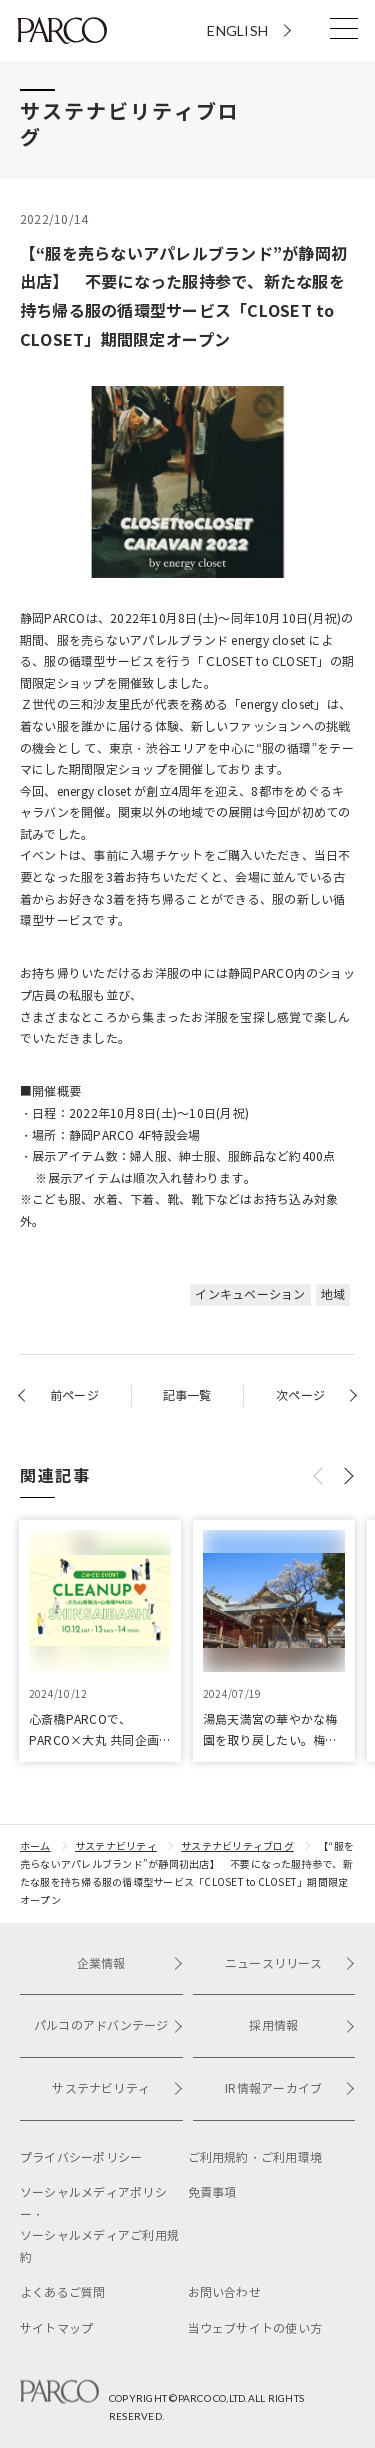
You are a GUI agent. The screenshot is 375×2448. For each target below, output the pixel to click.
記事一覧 (187, 1395)
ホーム (35, 1846)
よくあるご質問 (63, 2292)
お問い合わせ (224, 2292)
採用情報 (302, 2025)
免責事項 (212, 2192)
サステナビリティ (116, 1846)
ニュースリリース (290, 1963)
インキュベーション (250, 1294)
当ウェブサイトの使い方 (255, 2328)
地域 (333, 1294)
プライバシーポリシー (81, 2157)
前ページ (74, 1395)
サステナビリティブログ (237, 1846)
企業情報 (130, 1963)
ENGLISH (237, 30)
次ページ (300, 1395)
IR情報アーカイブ (290, 2088)
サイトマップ (56, 2328)
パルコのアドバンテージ (108, 2025)
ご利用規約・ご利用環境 (255, 2157)
